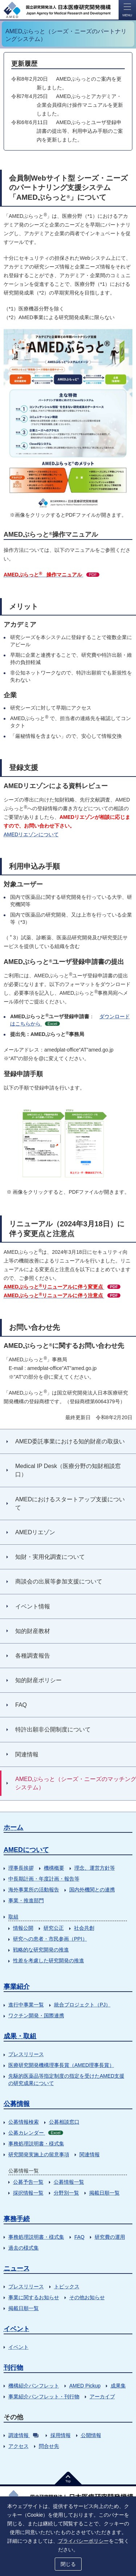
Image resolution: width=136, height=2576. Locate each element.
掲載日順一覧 (104, 2193)
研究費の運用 (110, 2237)
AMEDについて (26, 1849)
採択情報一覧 (28, 2193)
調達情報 (23, 2435)
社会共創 (84, 1928)
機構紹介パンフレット (33, 2386)
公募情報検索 (23, 2122)
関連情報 (89, 2154)
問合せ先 (49, 2446)
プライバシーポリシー (83, 2541)
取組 (13, 1917)
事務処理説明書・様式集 (36, 2143)
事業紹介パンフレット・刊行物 (43, 2396)
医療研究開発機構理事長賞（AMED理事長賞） (61, 2065)
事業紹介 (17, 1986)
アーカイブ (102, 2396)
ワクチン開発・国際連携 (36, 2015)
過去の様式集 (23, 2248)
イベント (17, 2328)
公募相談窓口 (64, 2122)
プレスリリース (26, 2054)
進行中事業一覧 (26, 2005)
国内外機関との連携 (92, 1889)
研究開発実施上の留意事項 (38, 2154)
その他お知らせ (87, 2297)
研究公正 (54, 1928)
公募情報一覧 (69, 2182)
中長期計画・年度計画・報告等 (43, 1879)
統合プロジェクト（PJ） (82, 2005)
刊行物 (13, 2367)
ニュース (17, 2268)
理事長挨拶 (21, 1868)
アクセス (18, 2446)
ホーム (13, 1827)
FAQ (79, 2237)
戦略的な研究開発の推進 (41, 1950)
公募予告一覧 (28, 2182)
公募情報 (17, 2103)
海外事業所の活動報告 (33, 1889)
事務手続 (17, 2218)
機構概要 (54, 1868)
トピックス (66, 2286)
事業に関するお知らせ (33, 2297)
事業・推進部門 (26, 1900)
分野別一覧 (66, 2193)
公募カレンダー (35, 2133)
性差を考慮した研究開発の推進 (48, 1960)
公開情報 (91, 2435)
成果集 (118, 2386)
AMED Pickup (84, 2386)
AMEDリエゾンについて (31, 834)
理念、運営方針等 (94, 1868)
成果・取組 (20, 2036)
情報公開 (23, 1928)
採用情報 (60, 2435)
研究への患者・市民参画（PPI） (50, 1939)
